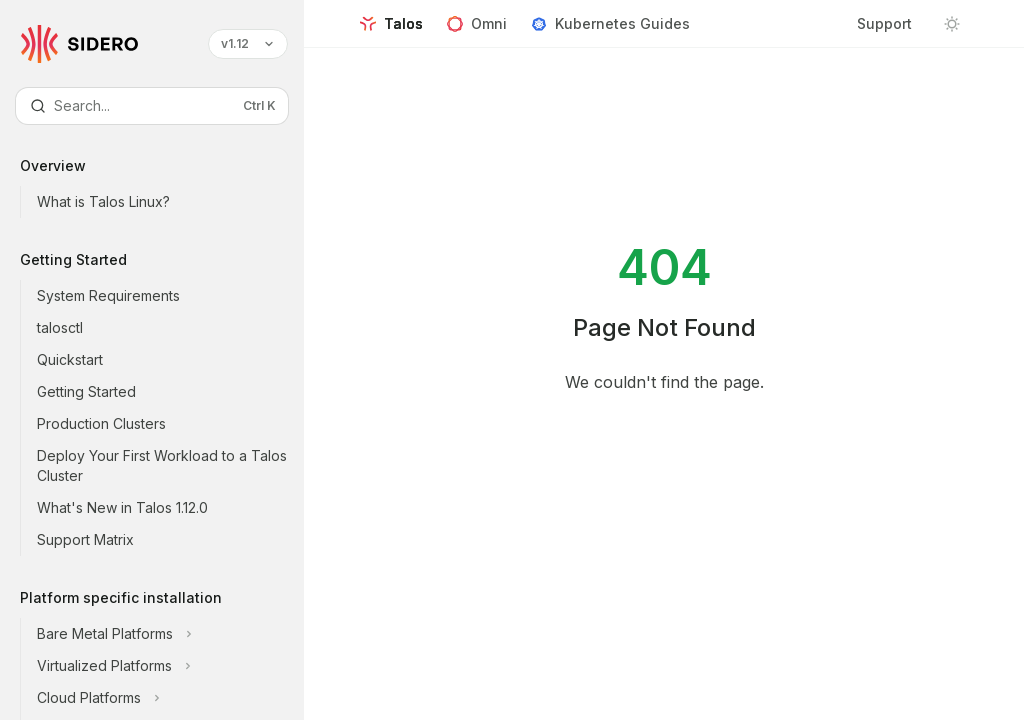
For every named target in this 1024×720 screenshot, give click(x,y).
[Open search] (152, 106)
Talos (391, 31)
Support (884, 23)
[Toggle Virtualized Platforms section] (168, 666)
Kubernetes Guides (610, 31)
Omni (477, 31)
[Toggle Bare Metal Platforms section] (168, 634)
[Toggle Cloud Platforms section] (168, 698)
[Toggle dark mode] (952, 24)
